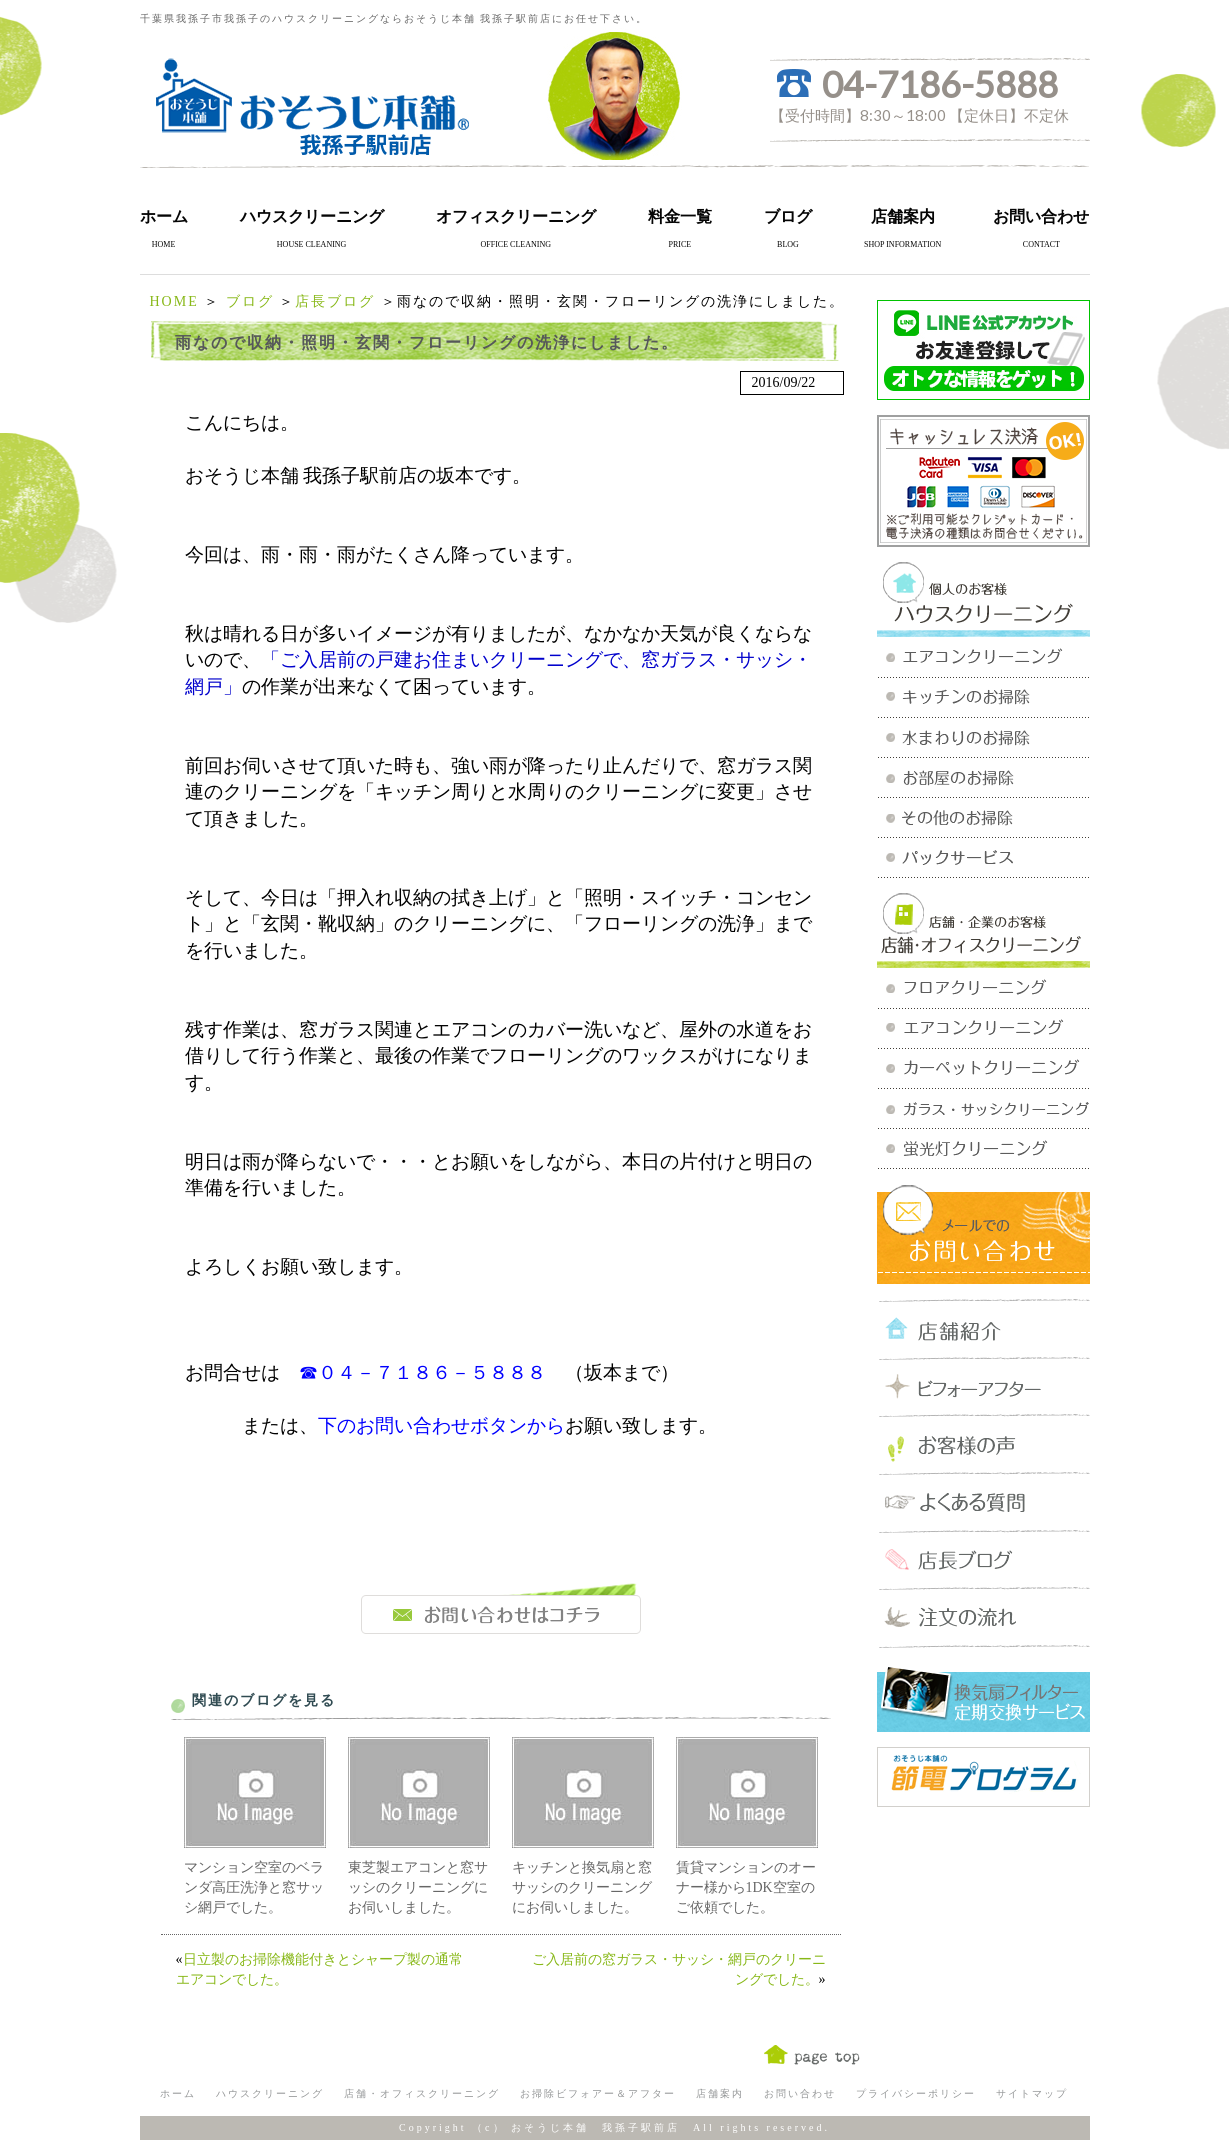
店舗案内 (903, 216)
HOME (174, 301)
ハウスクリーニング (312, 216)
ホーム (164, 216)
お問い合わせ (1041, 216)
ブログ (788, 216)
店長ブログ (335, 301)
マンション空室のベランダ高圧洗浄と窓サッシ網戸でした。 (254, 1887)
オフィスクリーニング (516, 216)
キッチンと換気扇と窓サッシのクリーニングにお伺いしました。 (582, 1887)
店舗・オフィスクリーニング (422, 2093)
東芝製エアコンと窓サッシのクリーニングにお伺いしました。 (418, 1887)
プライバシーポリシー (916, 2093)
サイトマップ (1032, 2093)
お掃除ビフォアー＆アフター (598, 2093)
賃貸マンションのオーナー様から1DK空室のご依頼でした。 (746, 1887)
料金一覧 (680, 216)
